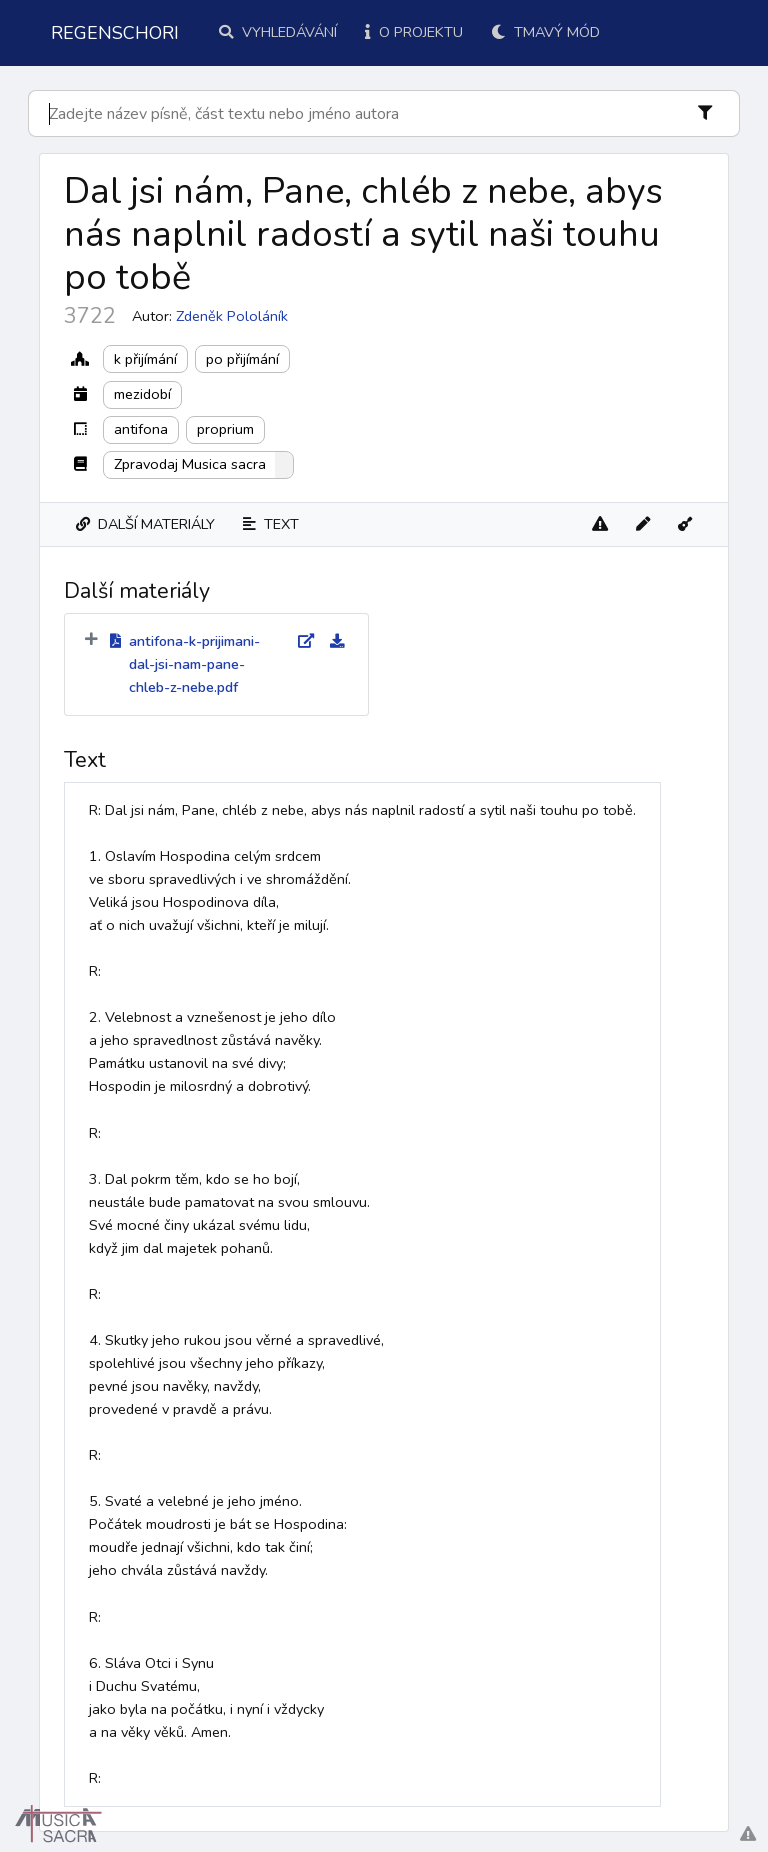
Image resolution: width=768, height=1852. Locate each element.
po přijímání (242, 359)
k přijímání (145, 359)
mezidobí (142, 394)
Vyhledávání (278, 32)
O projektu (414, 32)
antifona (141, 429)
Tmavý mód (545, 32)
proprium (225, 429)
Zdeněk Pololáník (232, 316)
